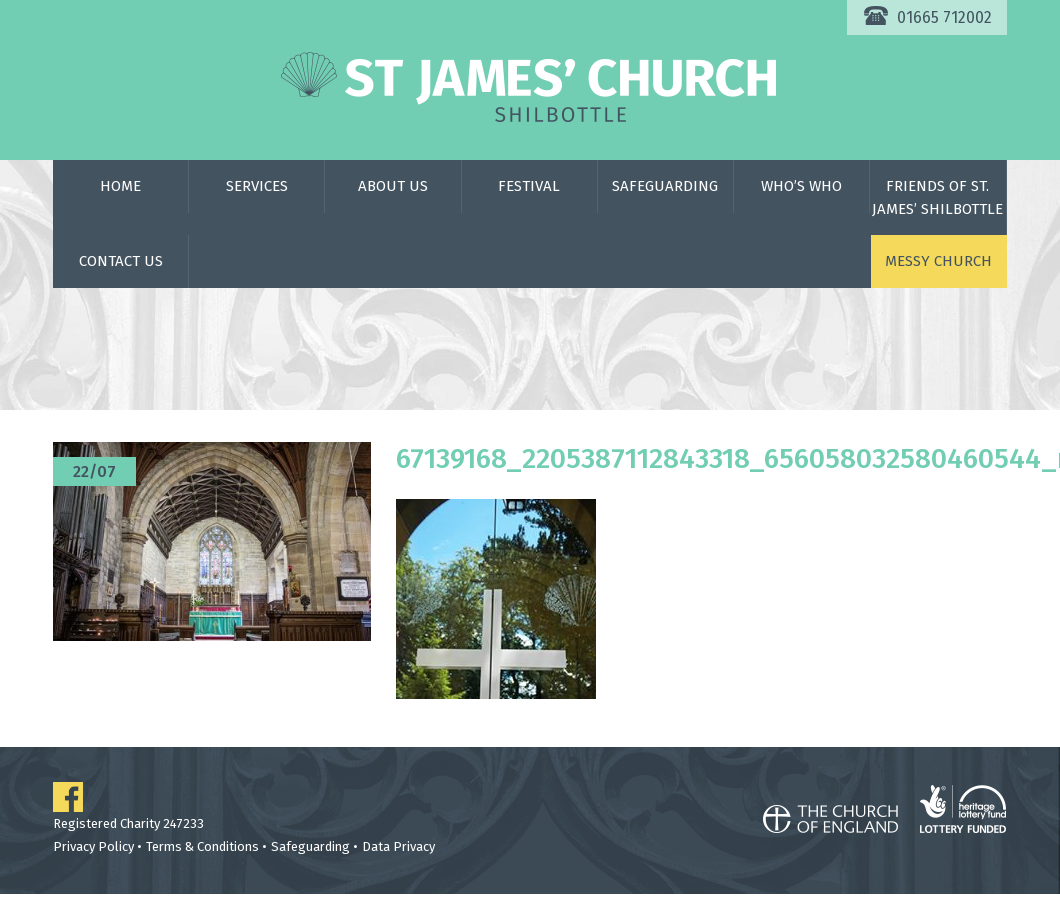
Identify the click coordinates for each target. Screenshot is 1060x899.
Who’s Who (801, 186)
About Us (393, 186)
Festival (529, 186)
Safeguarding (665, 186)
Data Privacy (398, 846)
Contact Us (121, 261)
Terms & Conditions (202, 846)
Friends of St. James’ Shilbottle (937, 197)
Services (257, 186)
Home (120, 186)
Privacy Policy (93, 846)
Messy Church (938, 261)
